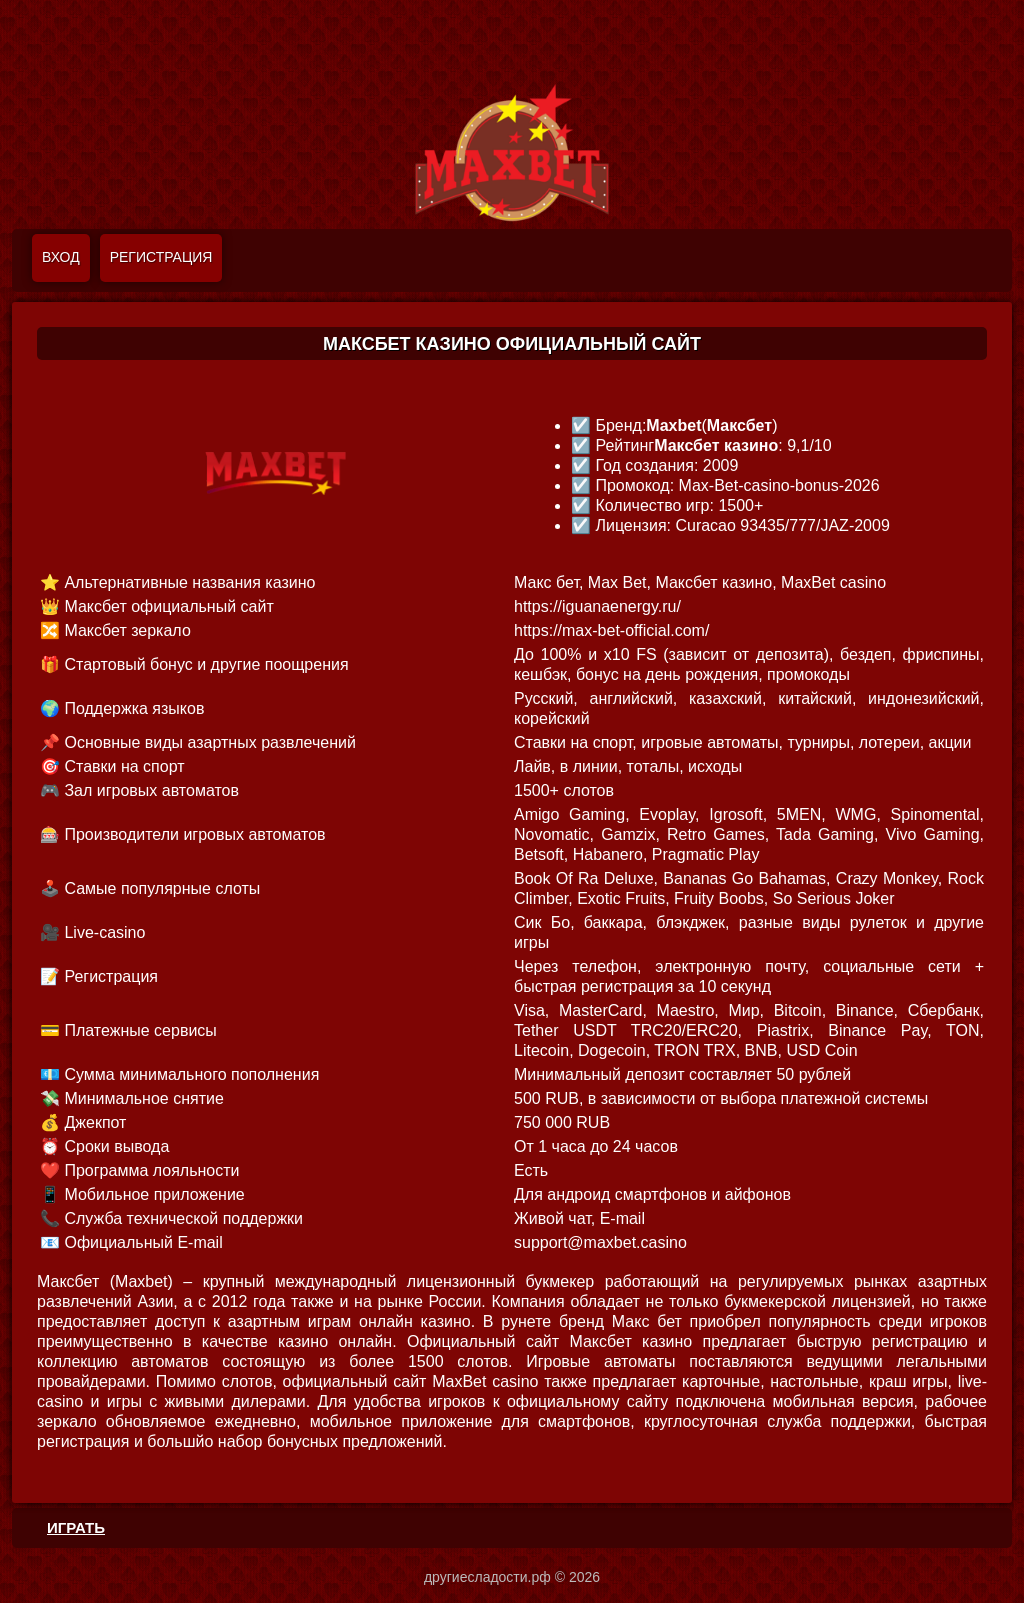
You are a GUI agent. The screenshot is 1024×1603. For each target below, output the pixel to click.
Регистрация (161, 257)
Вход (61, 257)
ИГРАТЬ (76, 1527)
